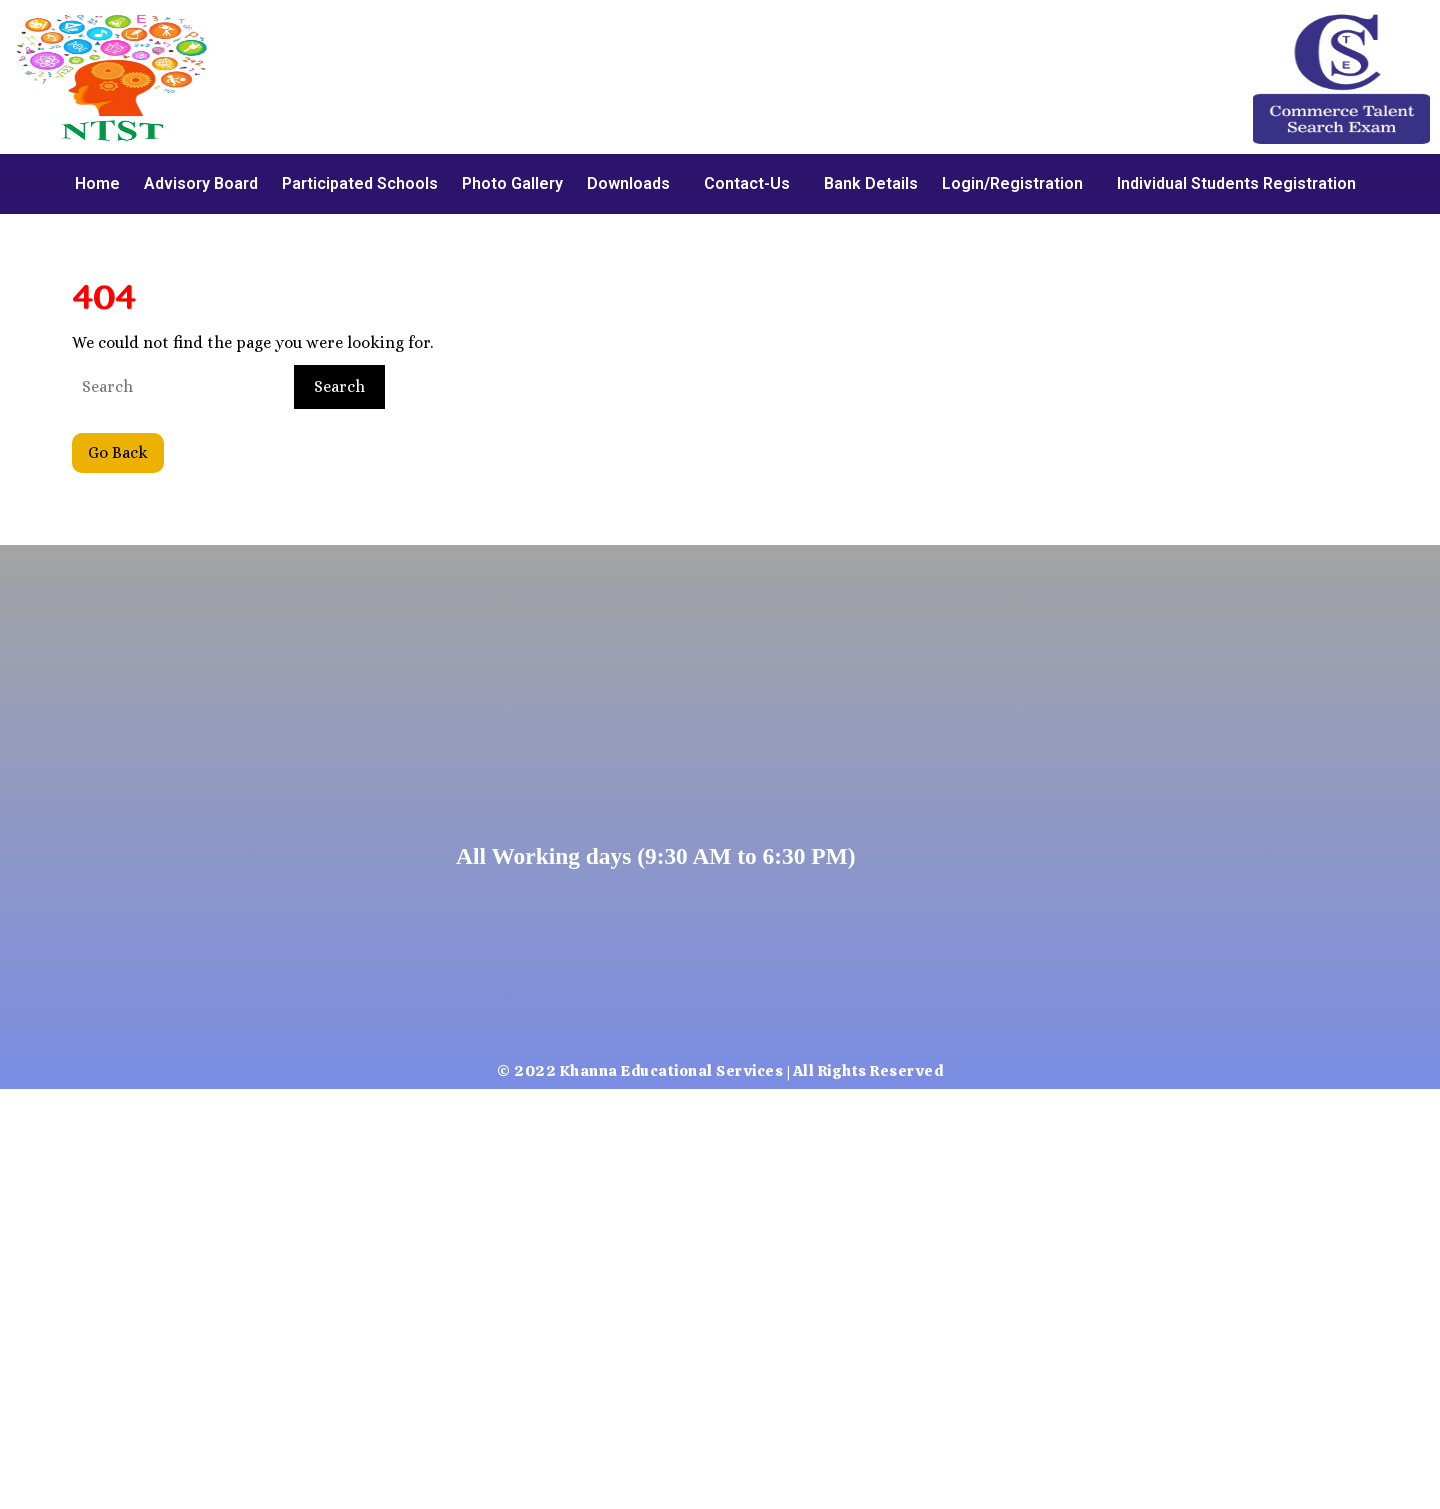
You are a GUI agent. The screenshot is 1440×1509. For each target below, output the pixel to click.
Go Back (126, 447)
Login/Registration (1012, 183)
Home (97, 183)
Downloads (628, 183)
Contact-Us (747, 183)
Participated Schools (360, 183)
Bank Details (871, 183)
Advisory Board (201, 183)
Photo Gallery (512, 183)
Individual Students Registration (1236, 183)
